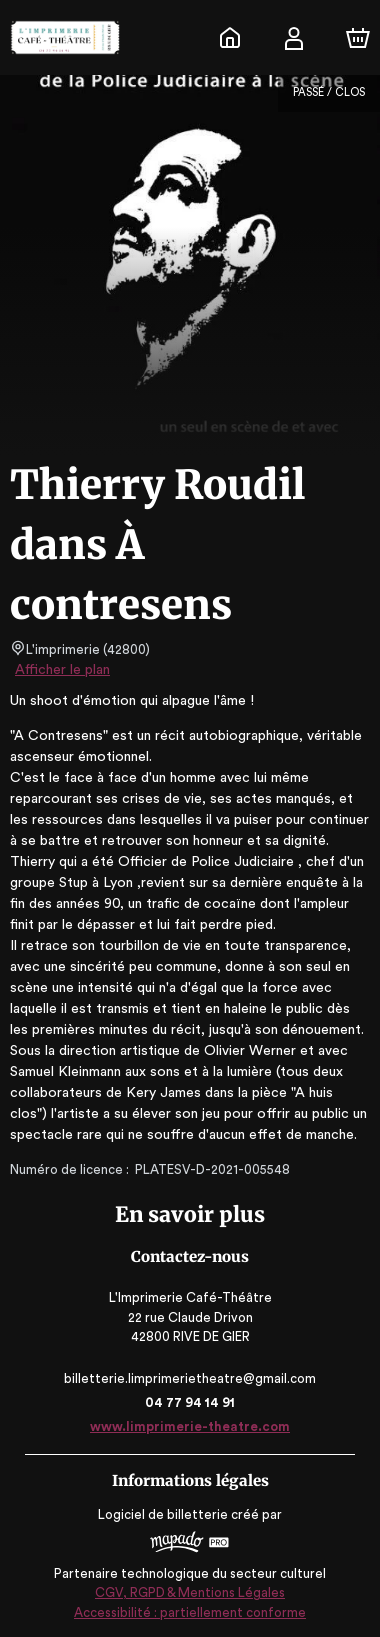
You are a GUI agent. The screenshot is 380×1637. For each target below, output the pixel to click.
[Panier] (358, 38)
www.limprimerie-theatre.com (190, 1426)
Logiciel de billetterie (164, 1514)
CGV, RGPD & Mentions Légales (190, 1592)
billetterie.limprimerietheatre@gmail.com (190, 1378)
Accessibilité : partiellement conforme (190, 1612)
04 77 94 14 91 (190, 1402)
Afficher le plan (61, 670)
